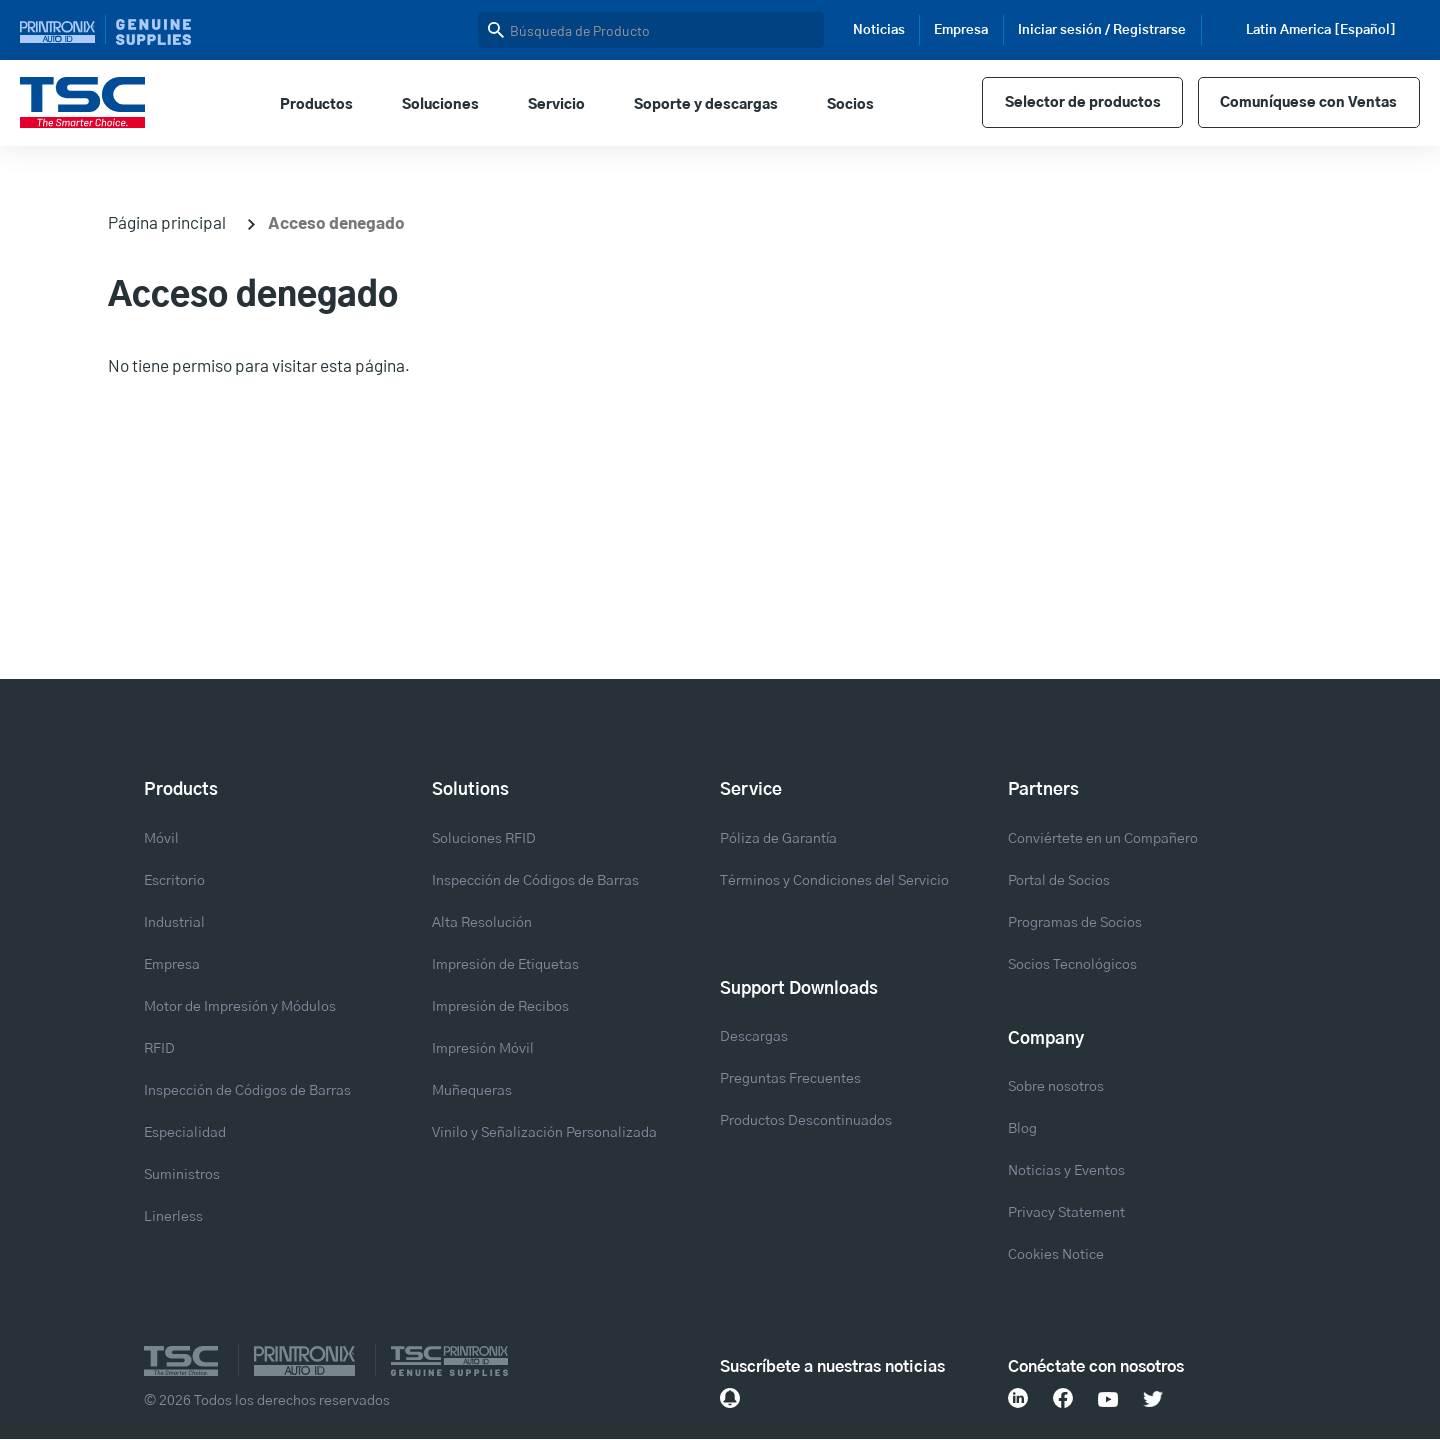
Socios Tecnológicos (1072, 965)
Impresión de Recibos (500, 1007)
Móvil (161, 839)
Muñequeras (472, 1091)
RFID (159, 1049)
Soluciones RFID (484, 839)
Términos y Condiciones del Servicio (834, 881)
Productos (316, 105)
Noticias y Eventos (1066, 1171)
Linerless (173, 1217)
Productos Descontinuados (806, 1121)
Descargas (754, 1037)
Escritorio (174, 881)
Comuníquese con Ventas (1308, 103)
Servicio (556, 105)
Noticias (879, 30)
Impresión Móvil (483, 1049)
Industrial (174, 923)
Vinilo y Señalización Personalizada (544, 1133)
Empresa (961, 30)
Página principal (167, 222)
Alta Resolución (482, 923)
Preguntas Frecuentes (790, 1079)
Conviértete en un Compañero (1103, 839)
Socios (850, 105)
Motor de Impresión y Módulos (240, 1007)
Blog (1022, 1129)
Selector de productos (1083, 103)
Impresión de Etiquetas (505, 965)
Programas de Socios (1075, 923)
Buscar (496, 30)
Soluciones (440, 105)
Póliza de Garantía (778, 839)
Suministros (182, 1175)
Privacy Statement (1066, 1213)
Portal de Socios (1059, 881)
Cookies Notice (1056, 1255)
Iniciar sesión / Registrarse (1102, 30)
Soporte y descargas (706, 105)
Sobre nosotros (1056, 1087)
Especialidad (185, 1133)
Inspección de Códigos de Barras (247, 1091)
